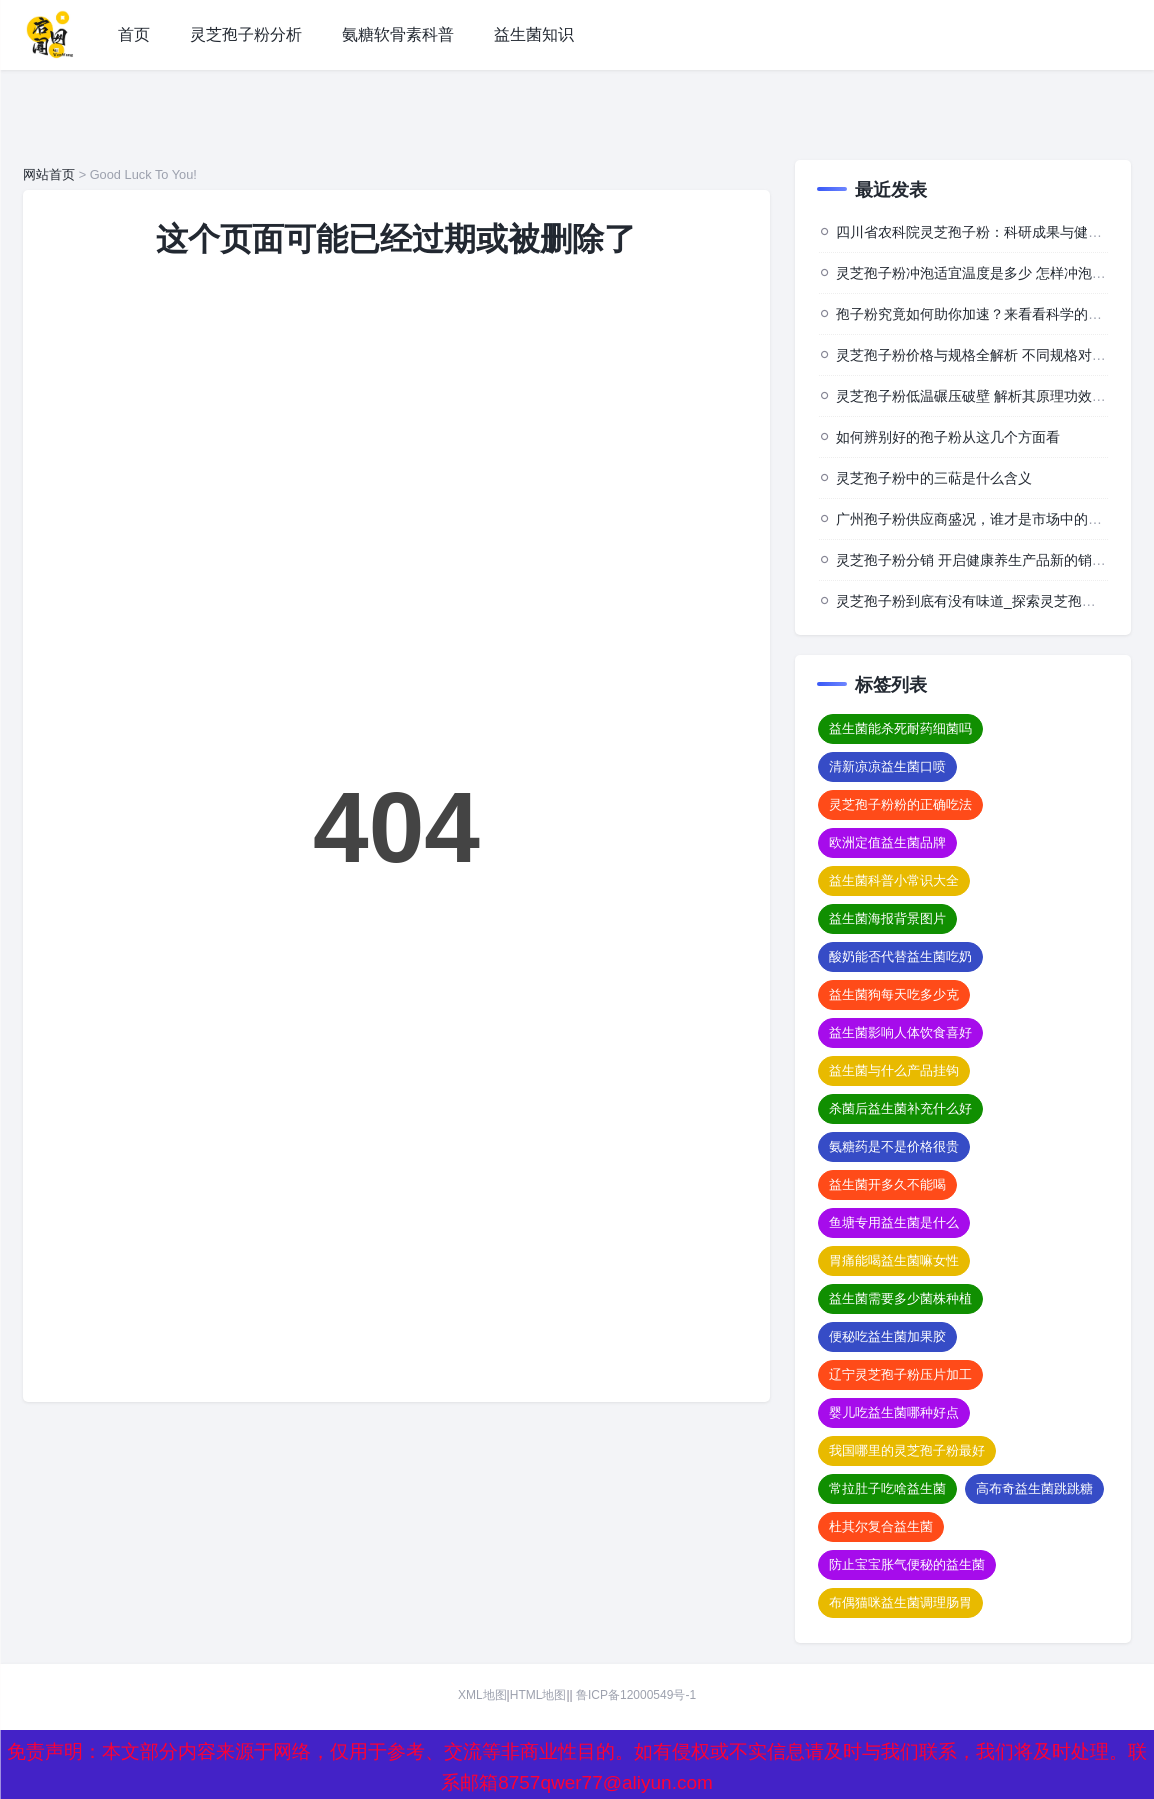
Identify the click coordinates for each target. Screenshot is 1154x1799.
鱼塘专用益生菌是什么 (894, 1222)
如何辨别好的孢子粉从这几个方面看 (948, 437)
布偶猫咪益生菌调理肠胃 (900, 1602)
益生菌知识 (534, 34)
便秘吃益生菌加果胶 (887, 1336)
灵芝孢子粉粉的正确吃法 (900, 804)
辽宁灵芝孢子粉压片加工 (900, 1374)
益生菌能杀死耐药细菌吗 (900, 728)
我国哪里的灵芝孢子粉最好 (907, 1450)
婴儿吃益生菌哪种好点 (894, 1412)
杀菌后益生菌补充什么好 (900, 1108)
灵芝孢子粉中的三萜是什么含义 (934, 478)
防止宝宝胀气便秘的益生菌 (907, 1564)
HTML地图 (538, 1695)
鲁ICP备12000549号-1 (636, 1695)
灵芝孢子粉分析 (246, 34)
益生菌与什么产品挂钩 (894, 1070)
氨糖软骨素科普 (398, 34)
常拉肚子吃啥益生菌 (887, 1488)
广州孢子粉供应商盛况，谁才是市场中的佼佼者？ (990, 519)
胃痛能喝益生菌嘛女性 (894, 1260)
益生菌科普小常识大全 (894, 880)
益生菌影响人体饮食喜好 (900, 1032)
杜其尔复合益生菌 (881, 1526)
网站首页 (49, 174)
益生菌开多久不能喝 (887, 1184)
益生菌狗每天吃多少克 (894, 994)
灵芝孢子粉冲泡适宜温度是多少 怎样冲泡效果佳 (985, 273)
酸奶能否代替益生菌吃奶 (900, 956)
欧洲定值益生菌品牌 (887, 842)
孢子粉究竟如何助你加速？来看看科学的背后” (978, 314)
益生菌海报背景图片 (887, 918)
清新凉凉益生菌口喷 (887, 766)
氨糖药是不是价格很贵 (894, 1146)
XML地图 (482, 1695)
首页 (134, 34)
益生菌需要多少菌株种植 (900, 1298)
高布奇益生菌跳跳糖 (1034, 1488)
